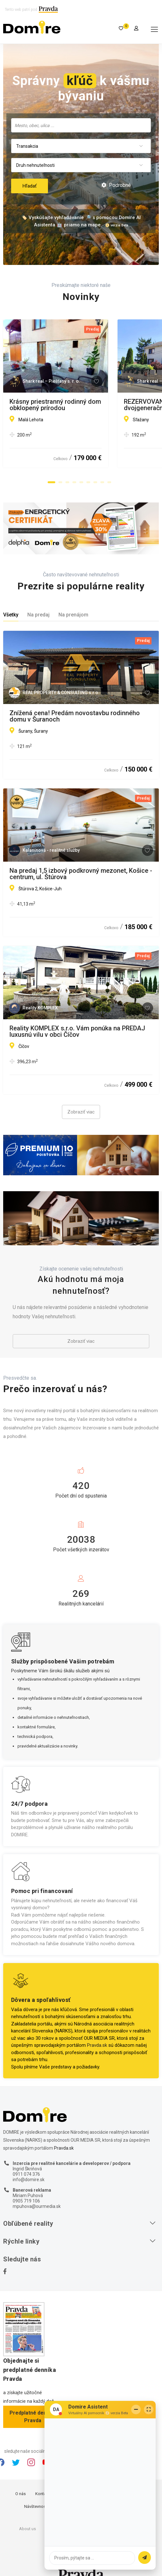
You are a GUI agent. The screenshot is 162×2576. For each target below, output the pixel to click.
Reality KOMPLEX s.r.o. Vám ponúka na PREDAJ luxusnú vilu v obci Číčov (77, 1031)
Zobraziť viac (81, 1112)
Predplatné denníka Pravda (33, 2416)
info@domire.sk (28, 2179)
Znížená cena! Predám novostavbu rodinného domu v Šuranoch (75, 716)
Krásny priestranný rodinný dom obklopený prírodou (71, 404)
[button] (51, 482)
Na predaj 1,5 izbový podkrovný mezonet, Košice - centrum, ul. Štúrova (81, 873)
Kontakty (43, 2493)
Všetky (10, 615)
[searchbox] (81, 125)
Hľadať (30, 186)
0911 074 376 (26, 2174)
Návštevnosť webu (41, 2506)
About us (27, 2528)
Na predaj (38, 615)
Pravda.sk (97, 2045)
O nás (20, 2493)
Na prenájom (73, 615)
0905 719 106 (26, 2200)
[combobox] (81, 125)
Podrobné (116, 185)
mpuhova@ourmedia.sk (37, 2206)
